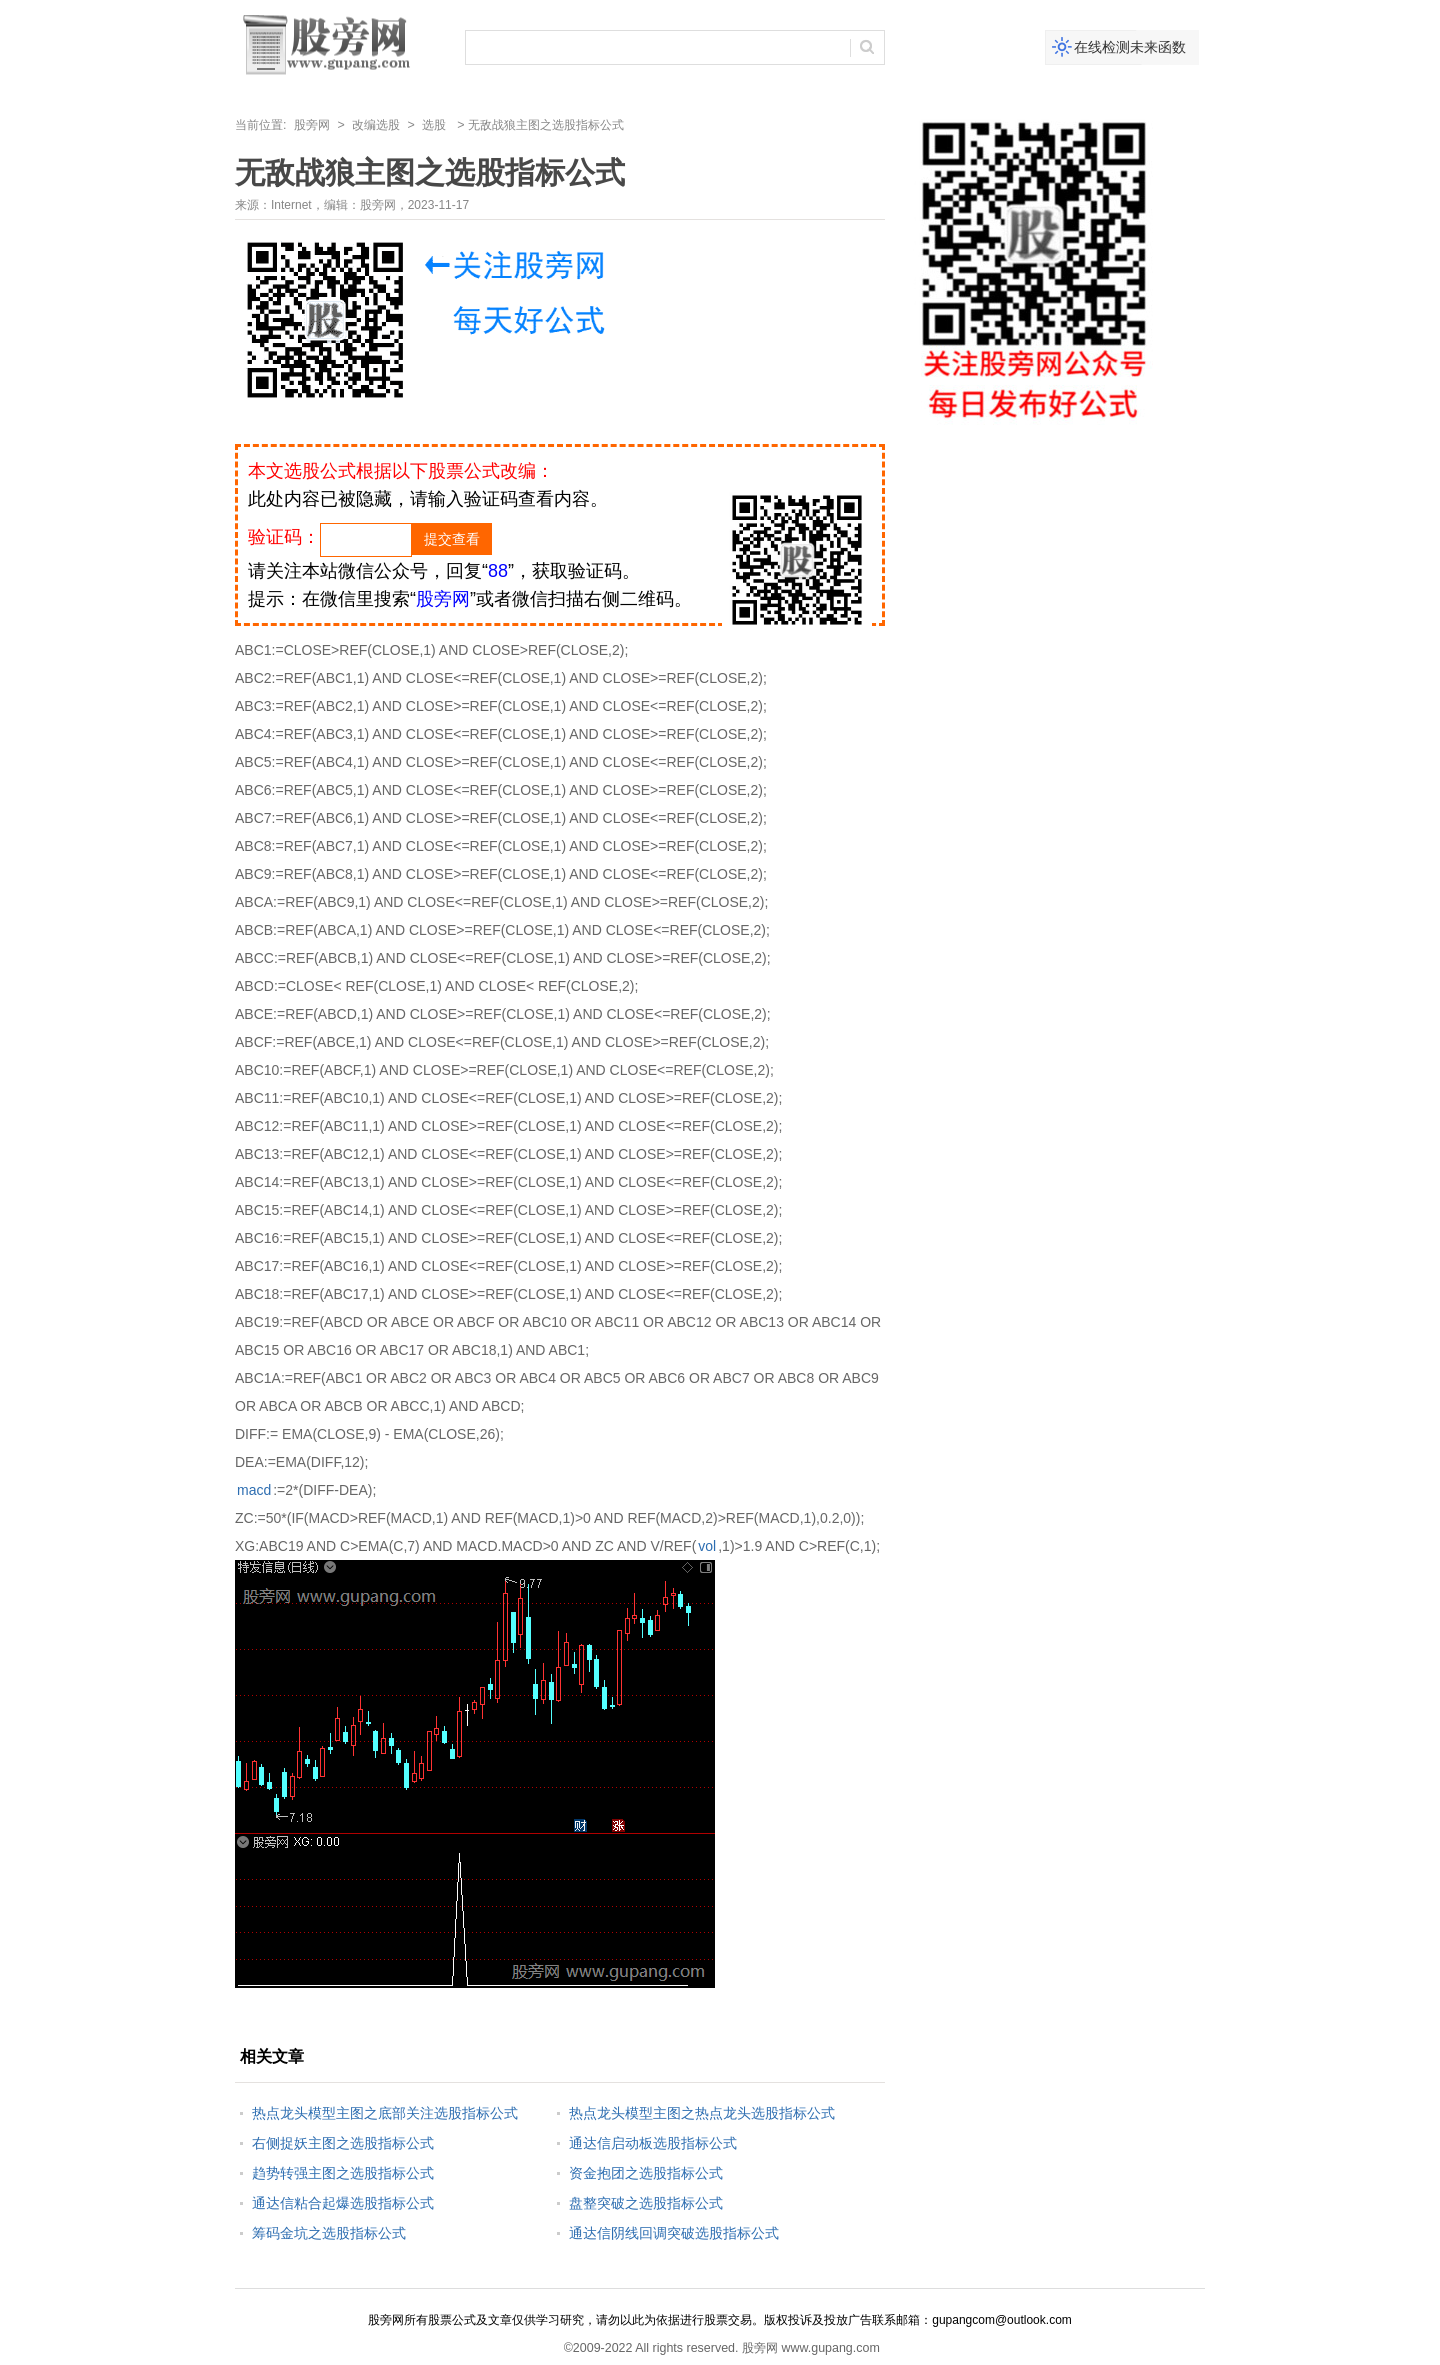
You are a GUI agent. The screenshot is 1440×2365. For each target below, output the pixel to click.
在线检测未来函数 (1130, 47)
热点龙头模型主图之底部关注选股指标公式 (385, 2113)
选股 (434, 125)
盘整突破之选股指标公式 (646, 2203)
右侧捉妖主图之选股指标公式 (343, 2143)
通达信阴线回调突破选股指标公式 (674, 2233)
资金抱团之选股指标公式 (646, 2173)
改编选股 (376, 125)
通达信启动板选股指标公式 (653, 2143)
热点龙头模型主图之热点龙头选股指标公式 (702, 2113)
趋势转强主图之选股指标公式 (343, 2173)
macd (254, 1490)
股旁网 (312, 125)
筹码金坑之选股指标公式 (329, 2233)
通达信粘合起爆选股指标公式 (343, 2203)
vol (707, 1546)
